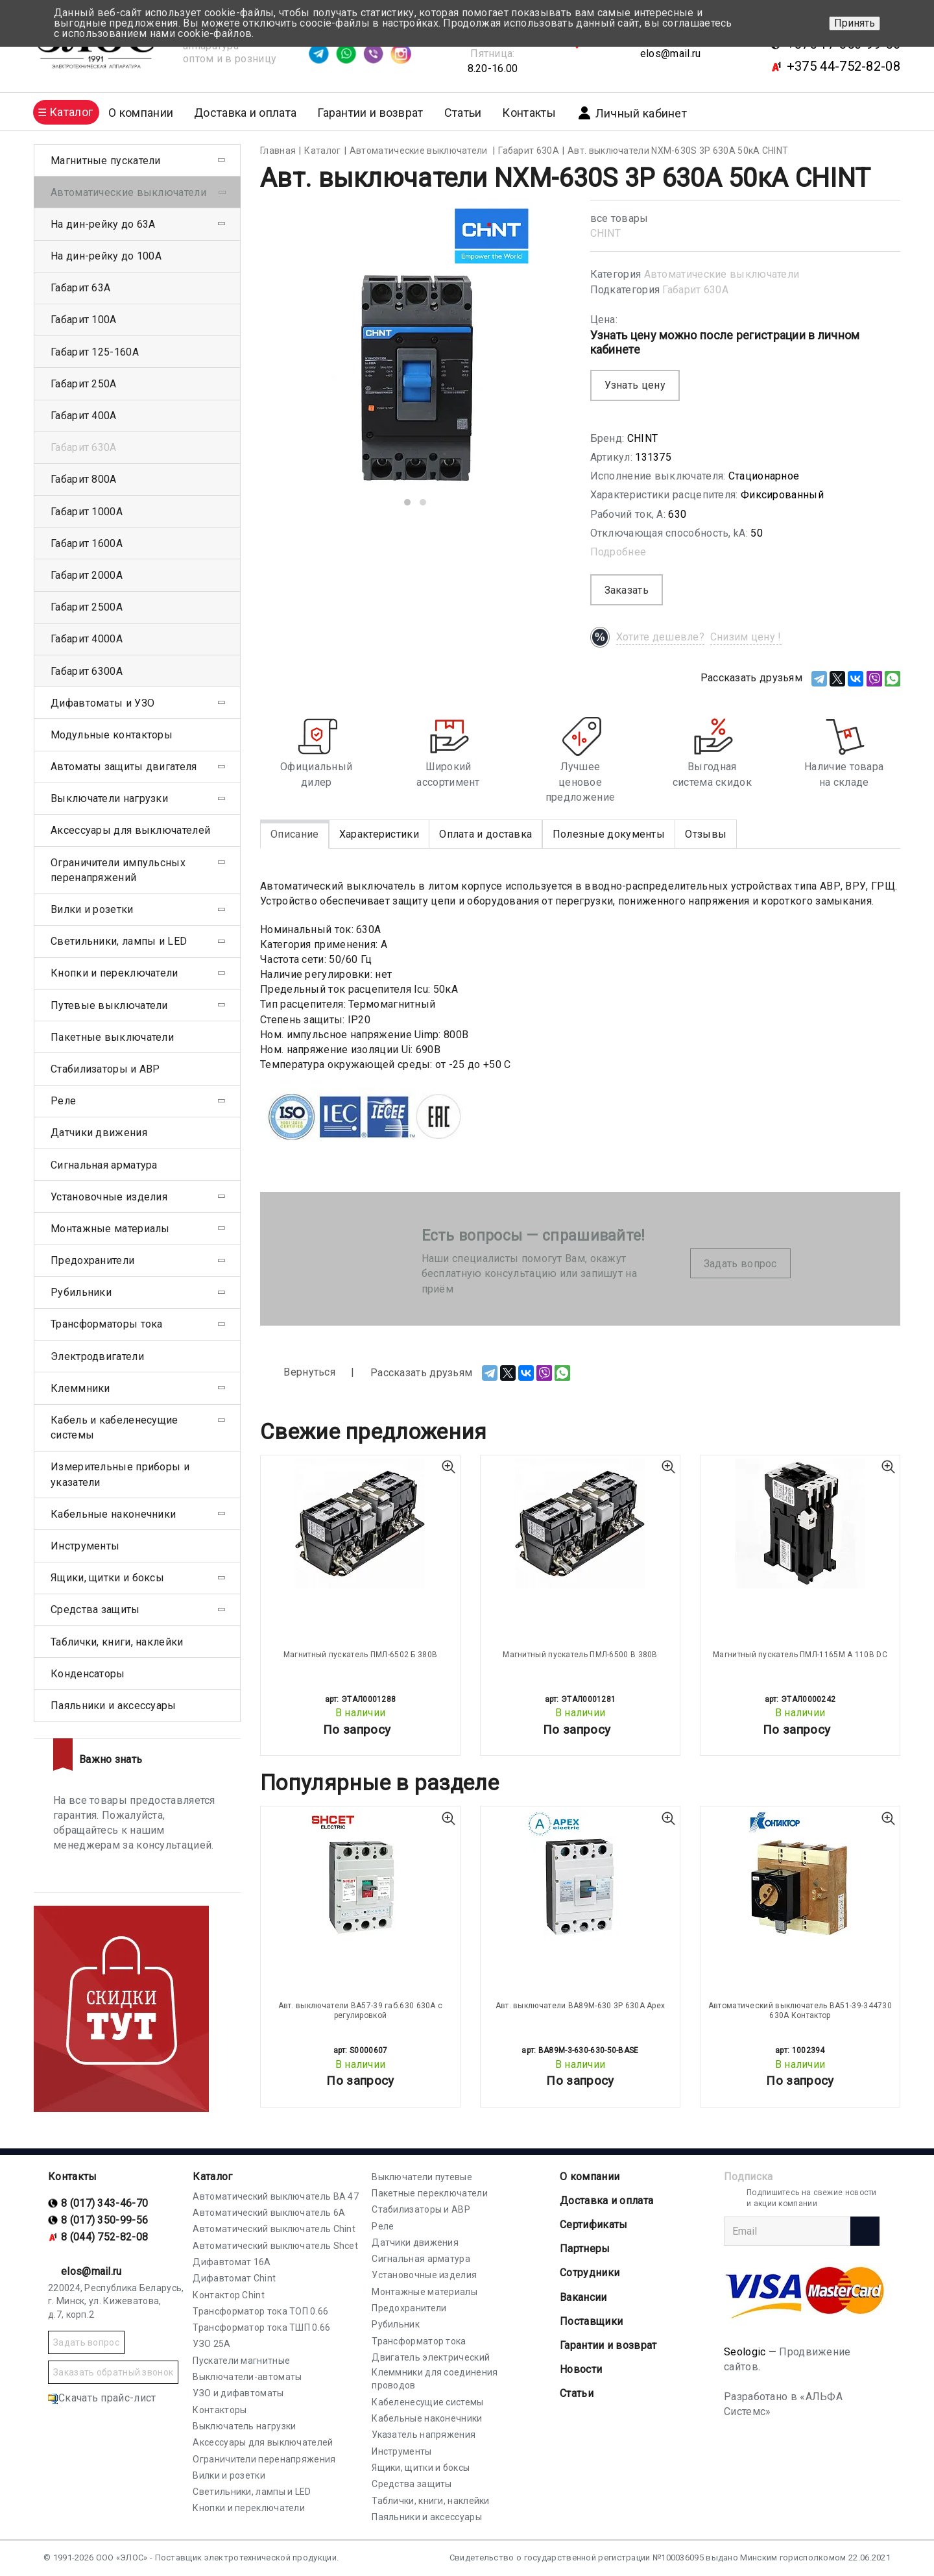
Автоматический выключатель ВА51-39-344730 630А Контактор (800, 2010)
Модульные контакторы (112, 735)
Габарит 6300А (87, 671)
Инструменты (85, 1546)
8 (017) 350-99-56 (104, 2220)
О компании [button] (140, 112)
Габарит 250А (84, 384)
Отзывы (705, 834)
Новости (581, 2369)
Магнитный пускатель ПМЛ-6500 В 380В (580, 1654)
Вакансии (583, 2297)
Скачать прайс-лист (102, 2398)
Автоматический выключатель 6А (269, 2212)
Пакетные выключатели (112, 1037)
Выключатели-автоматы (247, 2377)
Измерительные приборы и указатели (120, 1474)
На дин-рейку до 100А (106, 256)
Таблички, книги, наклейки (117, 1642)
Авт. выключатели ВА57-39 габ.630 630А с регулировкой (360, 2010)
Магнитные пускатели (106, 160)
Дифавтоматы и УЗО (102, 703)
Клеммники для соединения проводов (434, 2378)
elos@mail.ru (670, 53)
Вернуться (297, 1372)
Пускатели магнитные (241, 2360)
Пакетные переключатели (430, 2193)
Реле (63, 1101)
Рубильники (81, 1292)
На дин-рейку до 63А (103, 224)
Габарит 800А (84, 479)
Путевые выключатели (109, 1005)
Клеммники (80, 1388)
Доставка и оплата (245, 112)
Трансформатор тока (419, 2341)
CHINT (605, 233)
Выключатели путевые (422, 2177)
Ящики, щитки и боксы (107, 1578)
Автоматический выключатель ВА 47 (276, 2196)
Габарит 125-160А (95, 352)
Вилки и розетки (92, 909)
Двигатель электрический (431, 2357)
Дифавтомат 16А (231, 2262)
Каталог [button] (71, 112)
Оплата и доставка (485, 834)
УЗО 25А (211, 2344)
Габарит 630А (695, 290)
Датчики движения (99, 1132)
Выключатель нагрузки (244, 2426)
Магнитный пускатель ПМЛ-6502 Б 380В (360, 1654)
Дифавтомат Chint (234, 2278)
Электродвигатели (97, 1356)
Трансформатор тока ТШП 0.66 (261, 2327)
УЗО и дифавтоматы (238, 2393)
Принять (854, 23)
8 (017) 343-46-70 (104, 2203)
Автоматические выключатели (722, 274)
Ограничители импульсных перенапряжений (118, 870)
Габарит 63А (80, 288)
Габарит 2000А (87, 575)
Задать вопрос (740, 1264)
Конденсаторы (88, 1674)
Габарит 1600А (87, 543)
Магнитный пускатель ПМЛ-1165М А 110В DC (800, 1654)
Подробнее (618, 552)
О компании (589, 2176)
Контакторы (219, 2410)
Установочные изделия (109, 1197)
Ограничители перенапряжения (264, 2459)
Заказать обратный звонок (113, 2372)
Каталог (212, 2176)
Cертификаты (593, 2224)
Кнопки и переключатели (114, 973)
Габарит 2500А (87, 607)
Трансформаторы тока (107, 1324)
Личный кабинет (632, 113)
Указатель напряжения (423, 2434)
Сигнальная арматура (104, 1165)
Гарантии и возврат (370, 112)
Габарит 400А (84, 415)
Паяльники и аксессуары (113, 1705)
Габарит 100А (84, 319)
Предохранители (92, 1260)
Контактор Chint (229, 2295)
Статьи (463, 112)
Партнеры (585, 2248)
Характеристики (379, 834)
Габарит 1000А (87, 511)
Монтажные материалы (110, 1228)
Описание (294, 834)
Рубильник (396, 2324)
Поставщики (591, 2321)
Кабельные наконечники (113, 1514)
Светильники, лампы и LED (119, 941)
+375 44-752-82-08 (843, 66)
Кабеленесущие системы (427, 2402)
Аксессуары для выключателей (130, 830)
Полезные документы (609, 834)
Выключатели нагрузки (109, 798)
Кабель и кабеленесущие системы (114, 1427)
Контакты (528, 112)
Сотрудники (589, 2272)
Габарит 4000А (87, 639)
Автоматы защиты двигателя (124, 766)
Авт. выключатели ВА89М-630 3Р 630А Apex (580, 2005)
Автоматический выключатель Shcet (275, 2246)
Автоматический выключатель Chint (274, 2229)
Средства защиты (95, 1609)
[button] (407, 502)
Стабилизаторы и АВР (105, 1069)
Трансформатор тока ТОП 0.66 (260, 2311)
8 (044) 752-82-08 (104, 2237)
